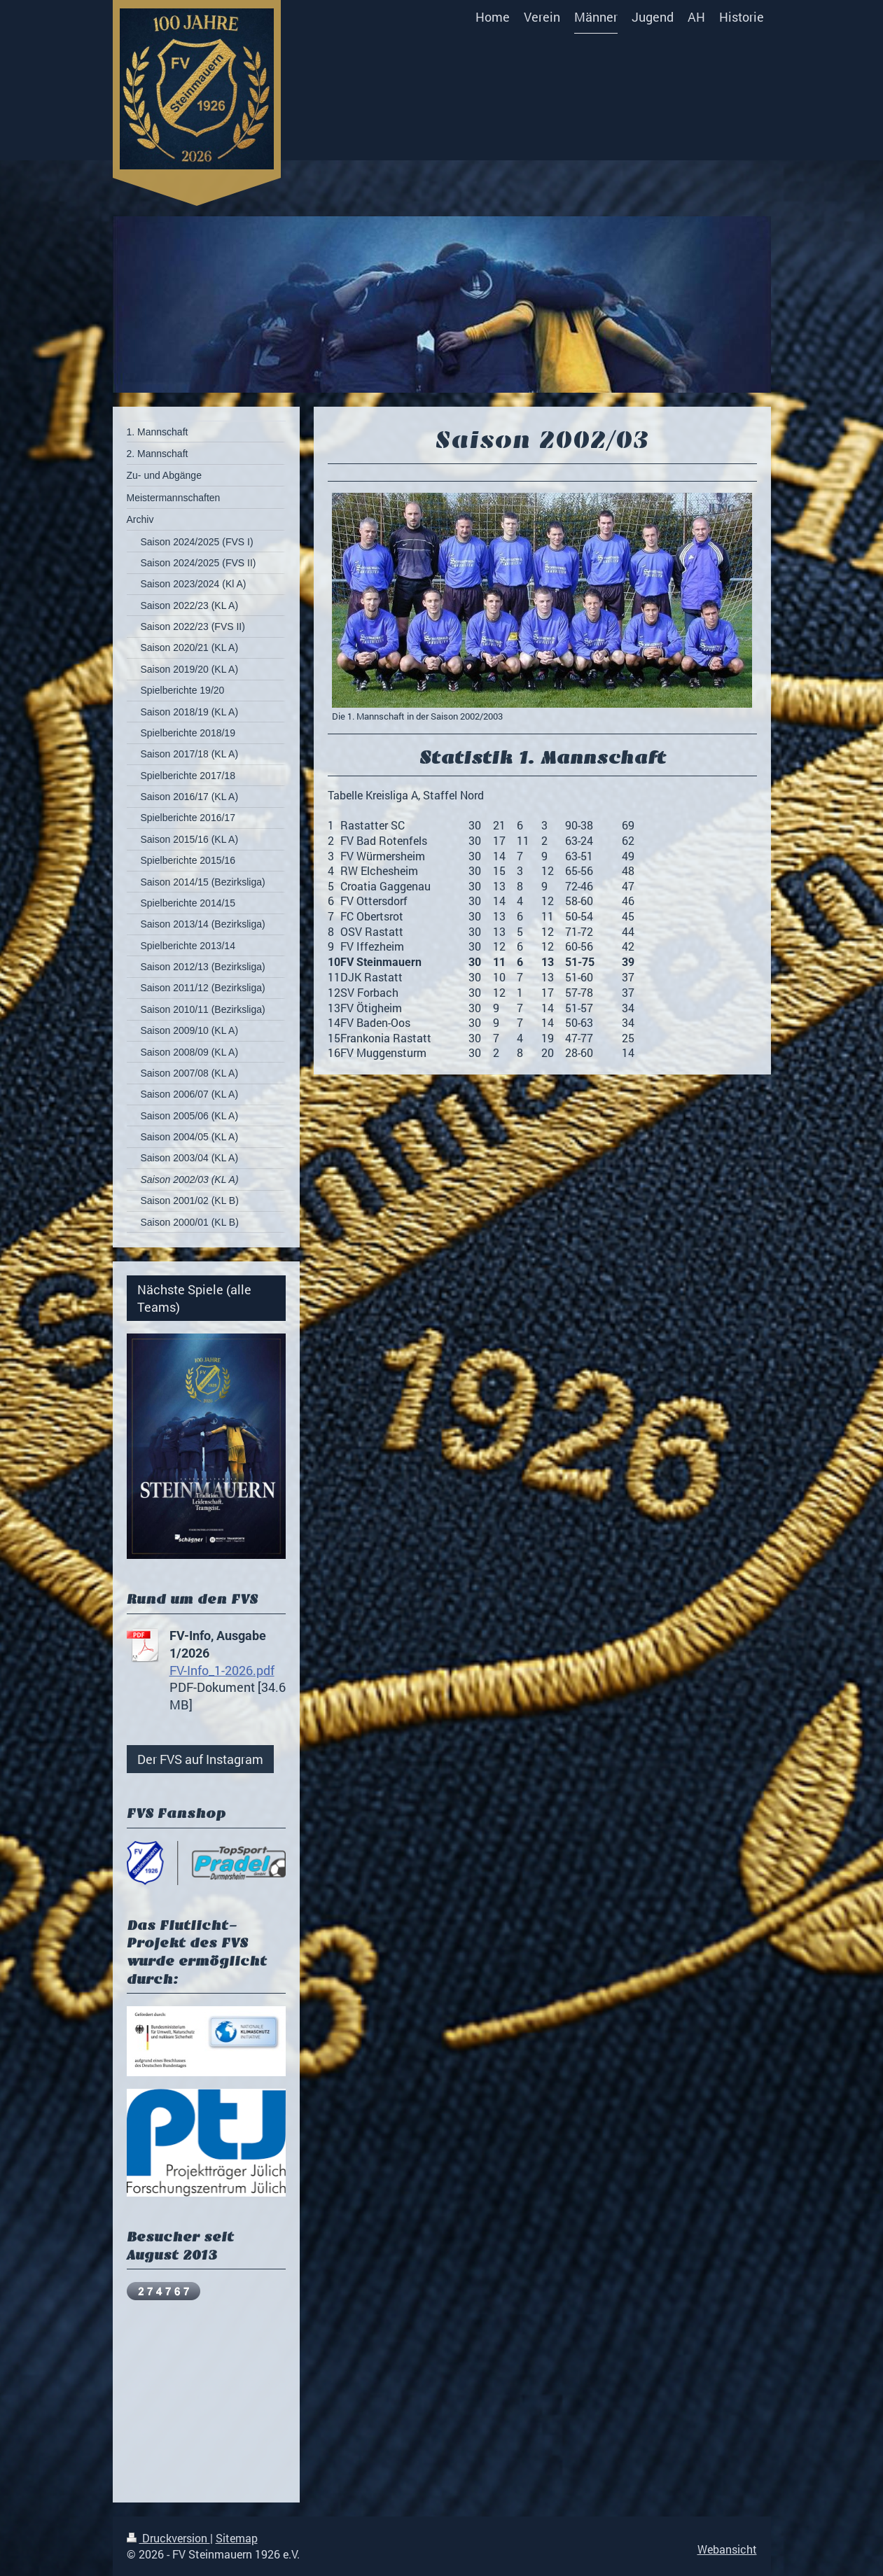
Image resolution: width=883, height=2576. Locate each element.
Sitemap (237, 2537)
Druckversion (168, 2537)
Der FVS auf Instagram (200, 1759)
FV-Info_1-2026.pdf (221, 1670)
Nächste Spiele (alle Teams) (194, 1298)
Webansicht (727, 2549)
